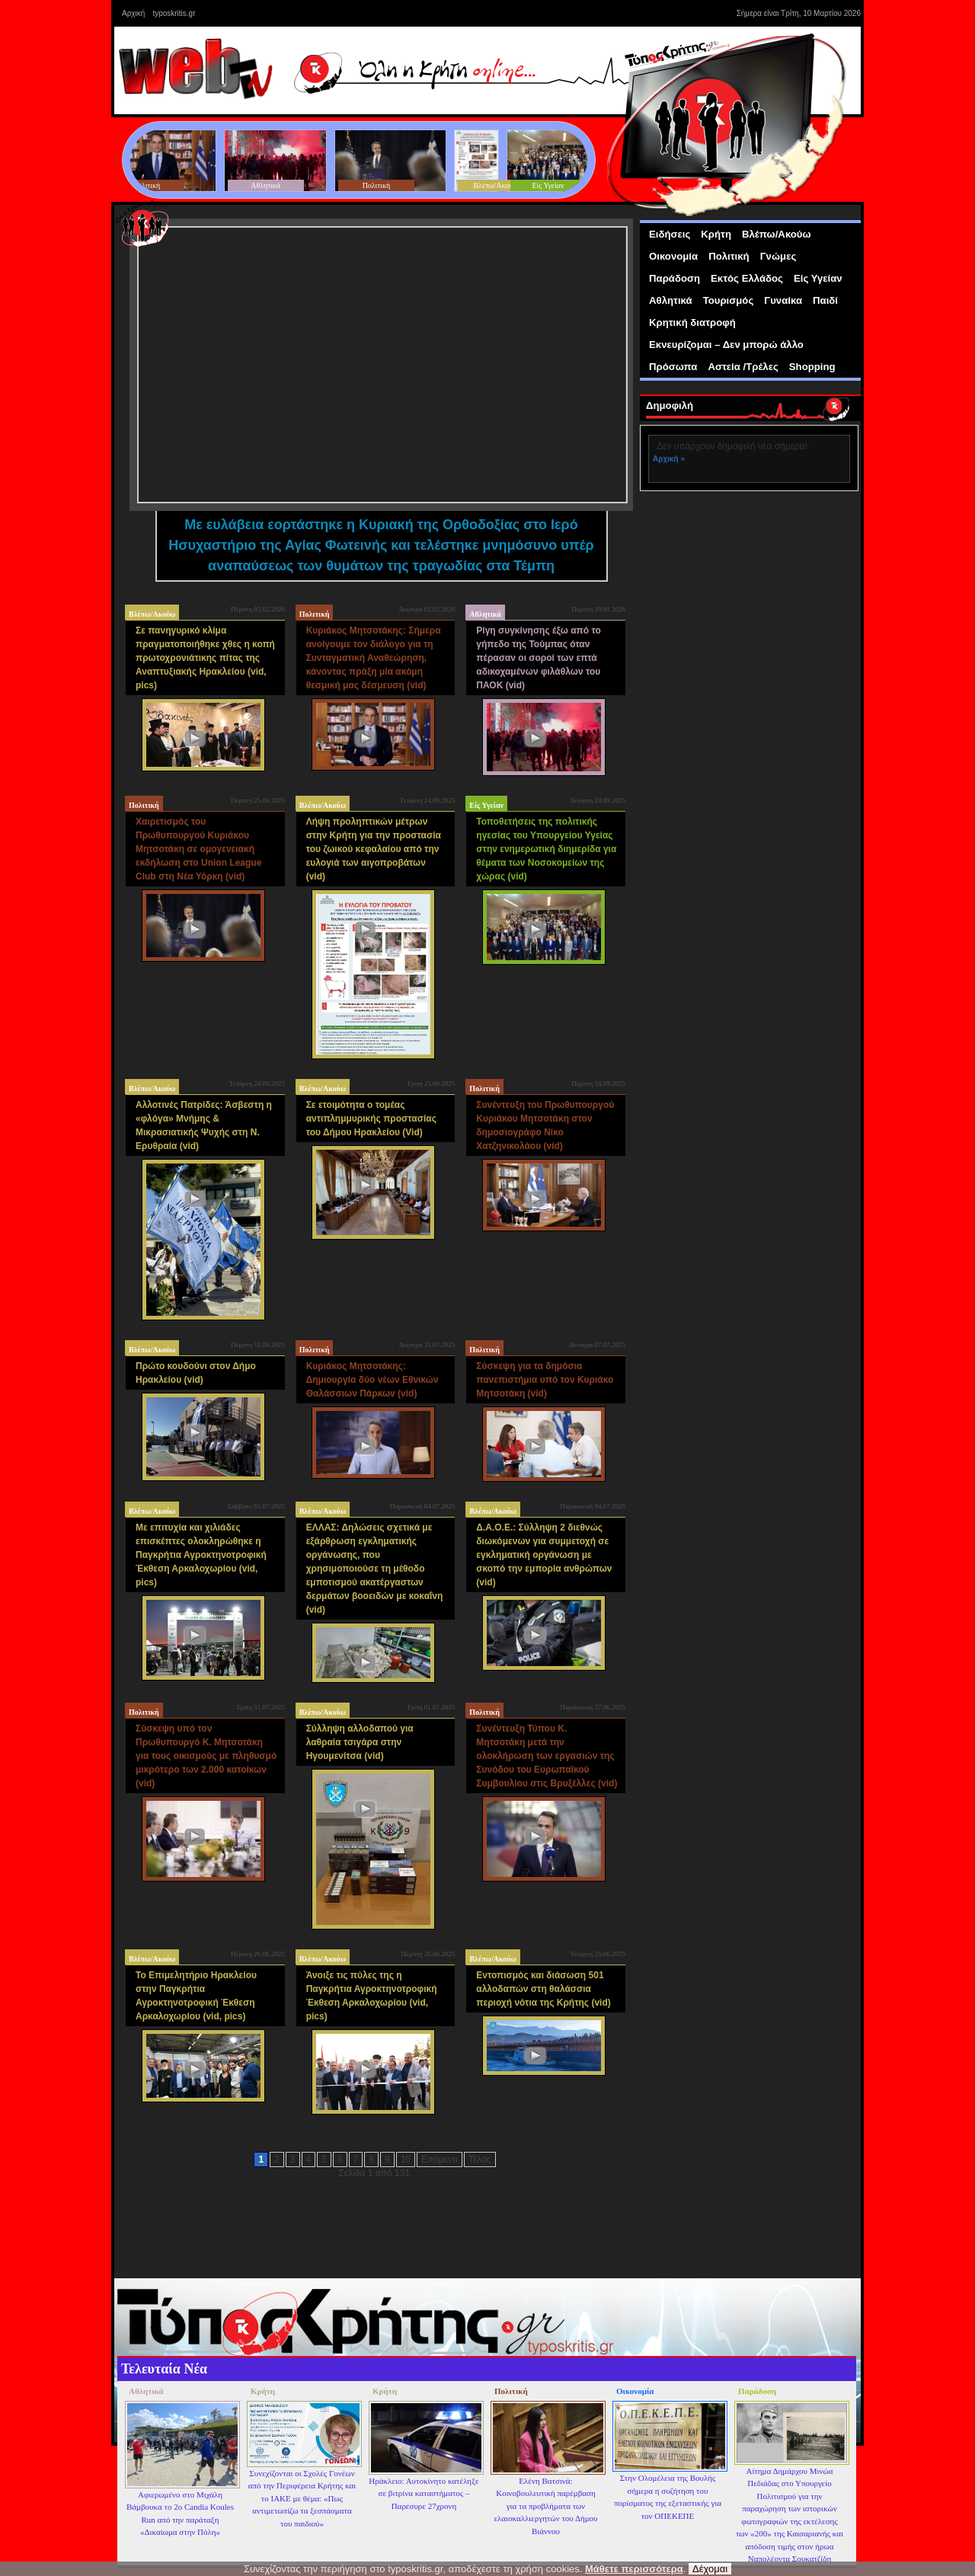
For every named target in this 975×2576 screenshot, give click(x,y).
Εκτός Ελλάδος (747, 278)
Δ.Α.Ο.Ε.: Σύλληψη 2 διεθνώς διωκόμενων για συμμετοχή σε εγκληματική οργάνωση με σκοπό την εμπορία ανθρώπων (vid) (544, 1555)
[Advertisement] (752, 598)
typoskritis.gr (173, 13)
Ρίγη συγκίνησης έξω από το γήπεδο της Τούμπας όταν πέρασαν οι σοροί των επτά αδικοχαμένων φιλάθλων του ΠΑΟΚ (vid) (538, 658)
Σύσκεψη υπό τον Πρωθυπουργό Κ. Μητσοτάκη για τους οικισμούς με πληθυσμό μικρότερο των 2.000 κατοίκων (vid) (206, 1756)
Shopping (812, 366)
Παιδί (825, 300)
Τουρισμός (728, 300)
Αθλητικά (485, 614)
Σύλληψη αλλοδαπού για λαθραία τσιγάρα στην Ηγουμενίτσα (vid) (360, 1742)
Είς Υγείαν (486, 805)
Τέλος (479, 2159)
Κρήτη (716, 234)
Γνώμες (778, 256)
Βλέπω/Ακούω (152, 614)
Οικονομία (673, 256)
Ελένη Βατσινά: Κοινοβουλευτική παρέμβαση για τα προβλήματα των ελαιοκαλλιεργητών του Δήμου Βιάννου (545, 2506)
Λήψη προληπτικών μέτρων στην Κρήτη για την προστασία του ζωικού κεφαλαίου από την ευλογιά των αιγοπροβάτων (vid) (373, 849)
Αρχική (133, 13)
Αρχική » (669, 459)
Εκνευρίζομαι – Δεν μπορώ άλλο (726, 344)
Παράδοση (674, 278)
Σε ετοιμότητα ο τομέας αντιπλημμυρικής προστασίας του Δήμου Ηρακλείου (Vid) (371, 1119)
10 (406, 2159)
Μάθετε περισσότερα (634, 2568)
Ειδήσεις (669, 234)
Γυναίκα (783, 300)
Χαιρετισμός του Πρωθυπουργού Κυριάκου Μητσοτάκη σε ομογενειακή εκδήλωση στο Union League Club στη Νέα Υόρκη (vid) (198, 849)
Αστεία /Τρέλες (743, 366)
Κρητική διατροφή (692, 322)
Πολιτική (314, 614)
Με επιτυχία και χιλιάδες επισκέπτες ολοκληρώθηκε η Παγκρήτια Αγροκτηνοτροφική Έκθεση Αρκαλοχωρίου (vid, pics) (201, 1555)
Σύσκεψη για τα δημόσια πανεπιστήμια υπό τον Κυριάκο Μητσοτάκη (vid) (544, 1380)
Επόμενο (439, 2159)
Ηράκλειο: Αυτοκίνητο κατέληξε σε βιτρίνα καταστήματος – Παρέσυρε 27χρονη (423, 2493)
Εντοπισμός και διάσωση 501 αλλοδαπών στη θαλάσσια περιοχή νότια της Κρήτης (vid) (543, 1989)
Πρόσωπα (673, 366)
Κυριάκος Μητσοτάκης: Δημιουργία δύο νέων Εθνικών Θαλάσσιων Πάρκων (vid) (372, 1380)
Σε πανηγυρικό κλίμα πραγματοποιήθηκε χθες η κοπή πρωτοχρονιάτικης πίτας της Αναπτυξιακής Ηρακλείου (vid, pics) (205, 658)
